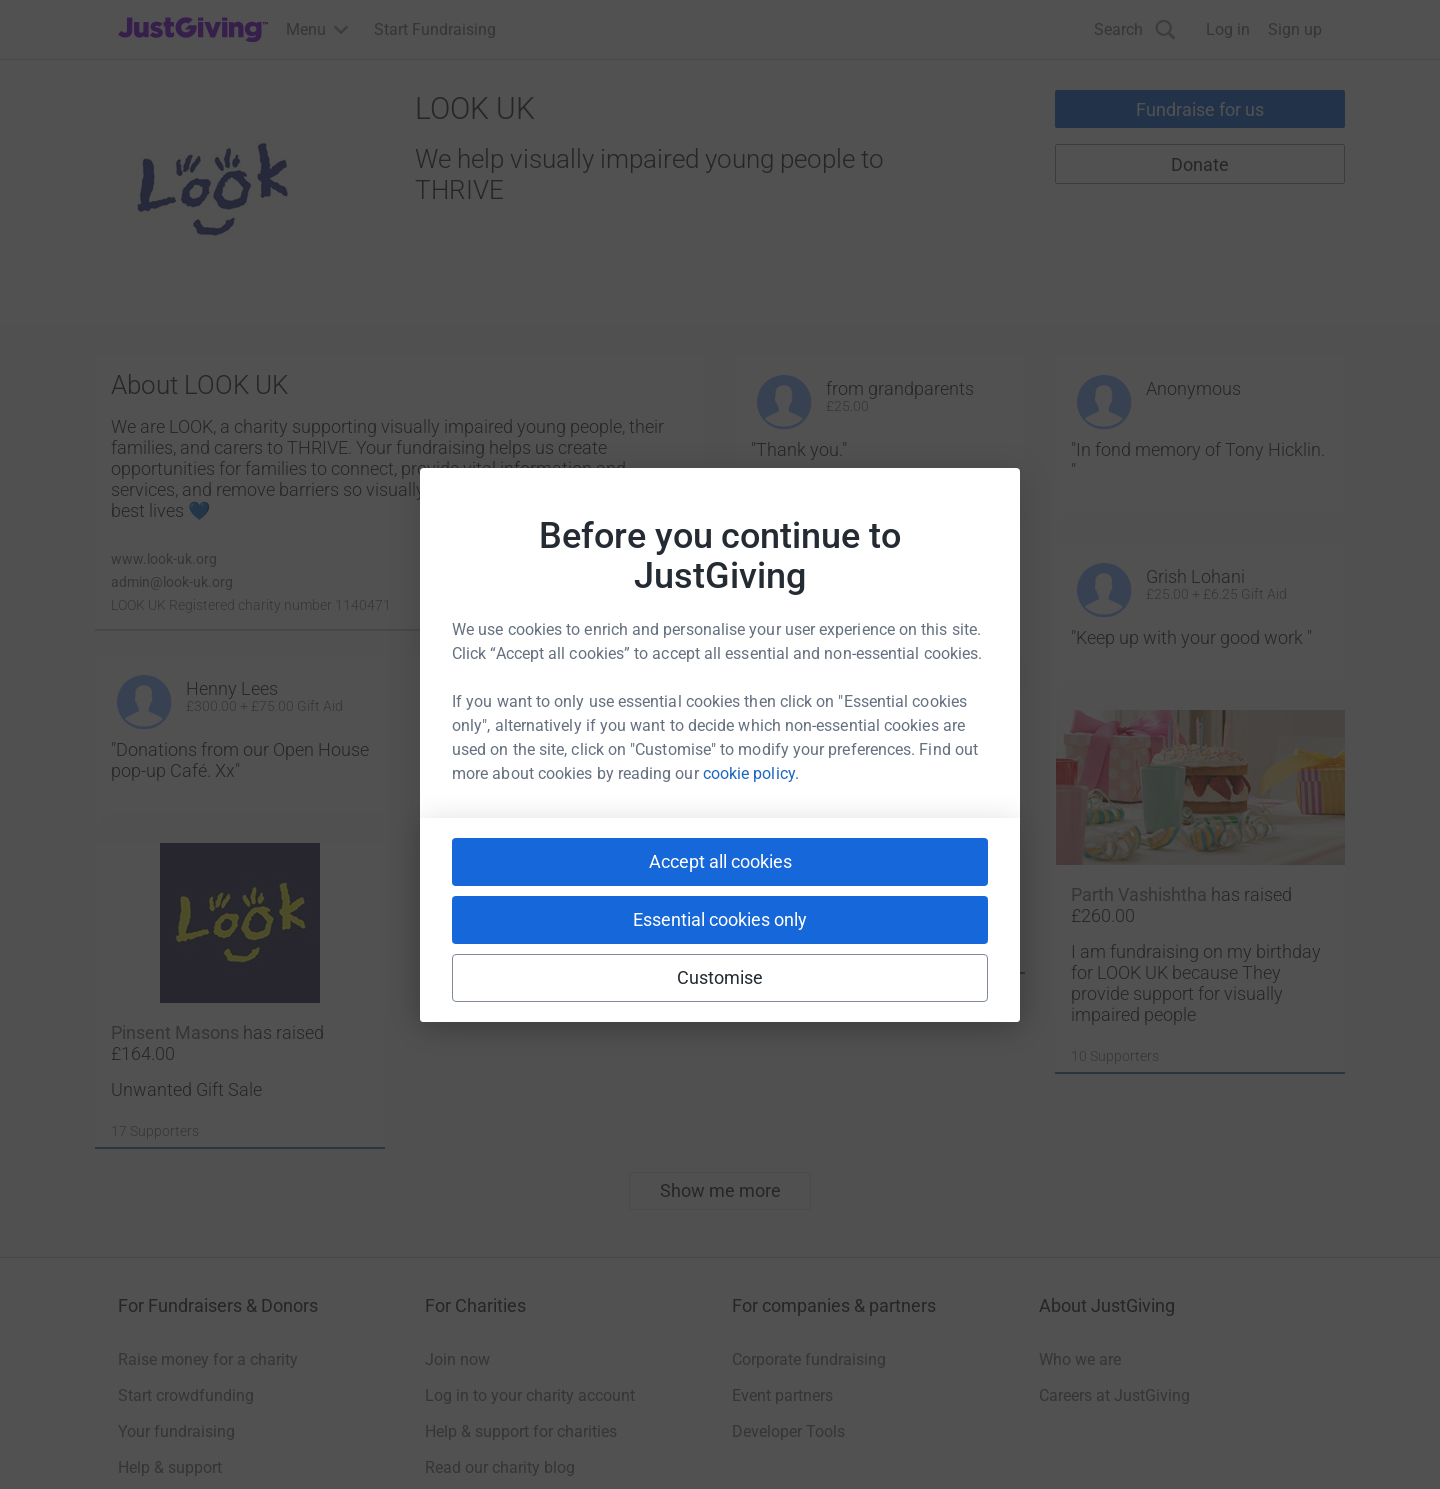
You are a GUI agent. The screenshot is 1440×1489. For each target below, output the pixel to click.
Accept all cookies (720, 861)
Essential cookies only (720, 919)
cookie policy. (751, 773)
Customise (720, 977)
